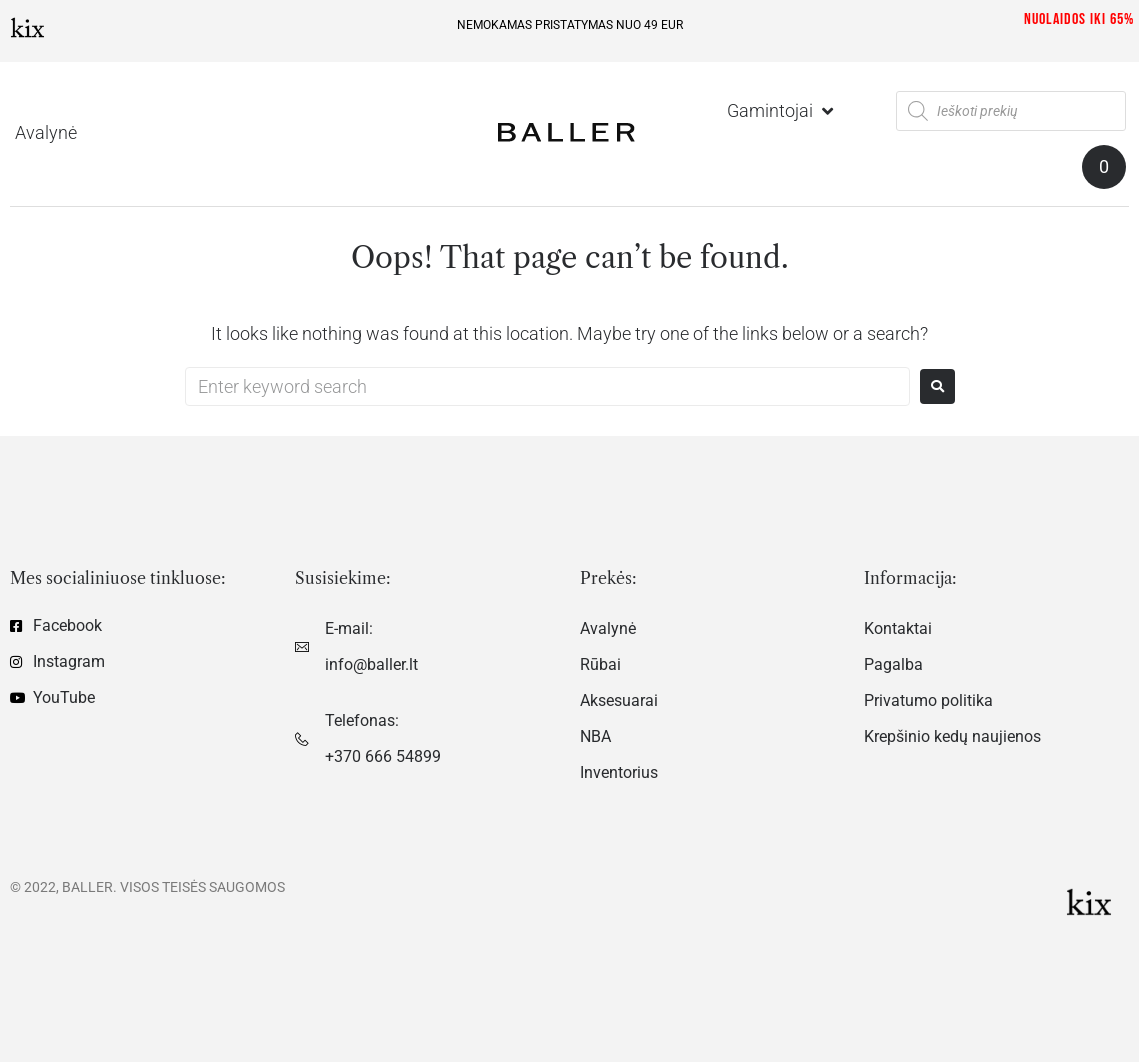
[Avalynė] (46, 133)
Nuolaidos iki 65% (1079, 19)
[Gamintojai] (781, 111)
